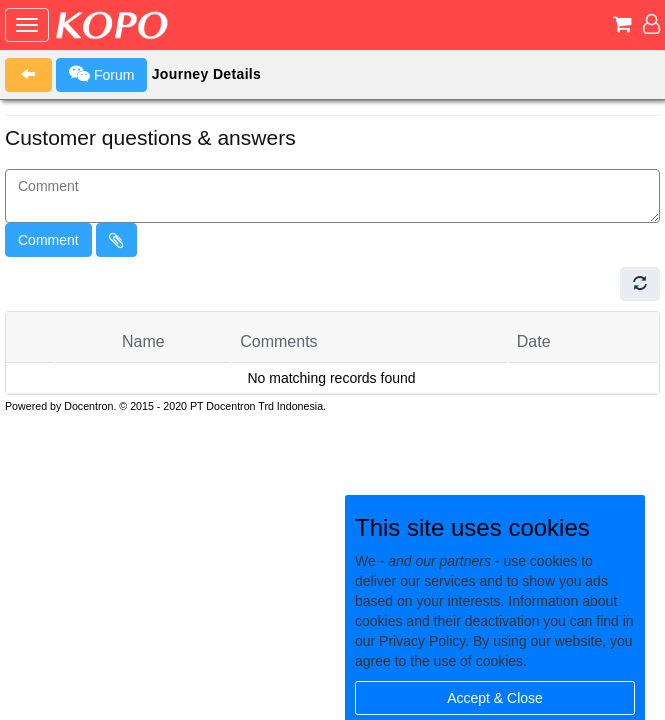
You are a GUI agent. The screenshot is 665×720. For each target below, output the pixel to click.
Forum (101, 74)
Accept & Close (495, 698)
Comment (48, 240)
